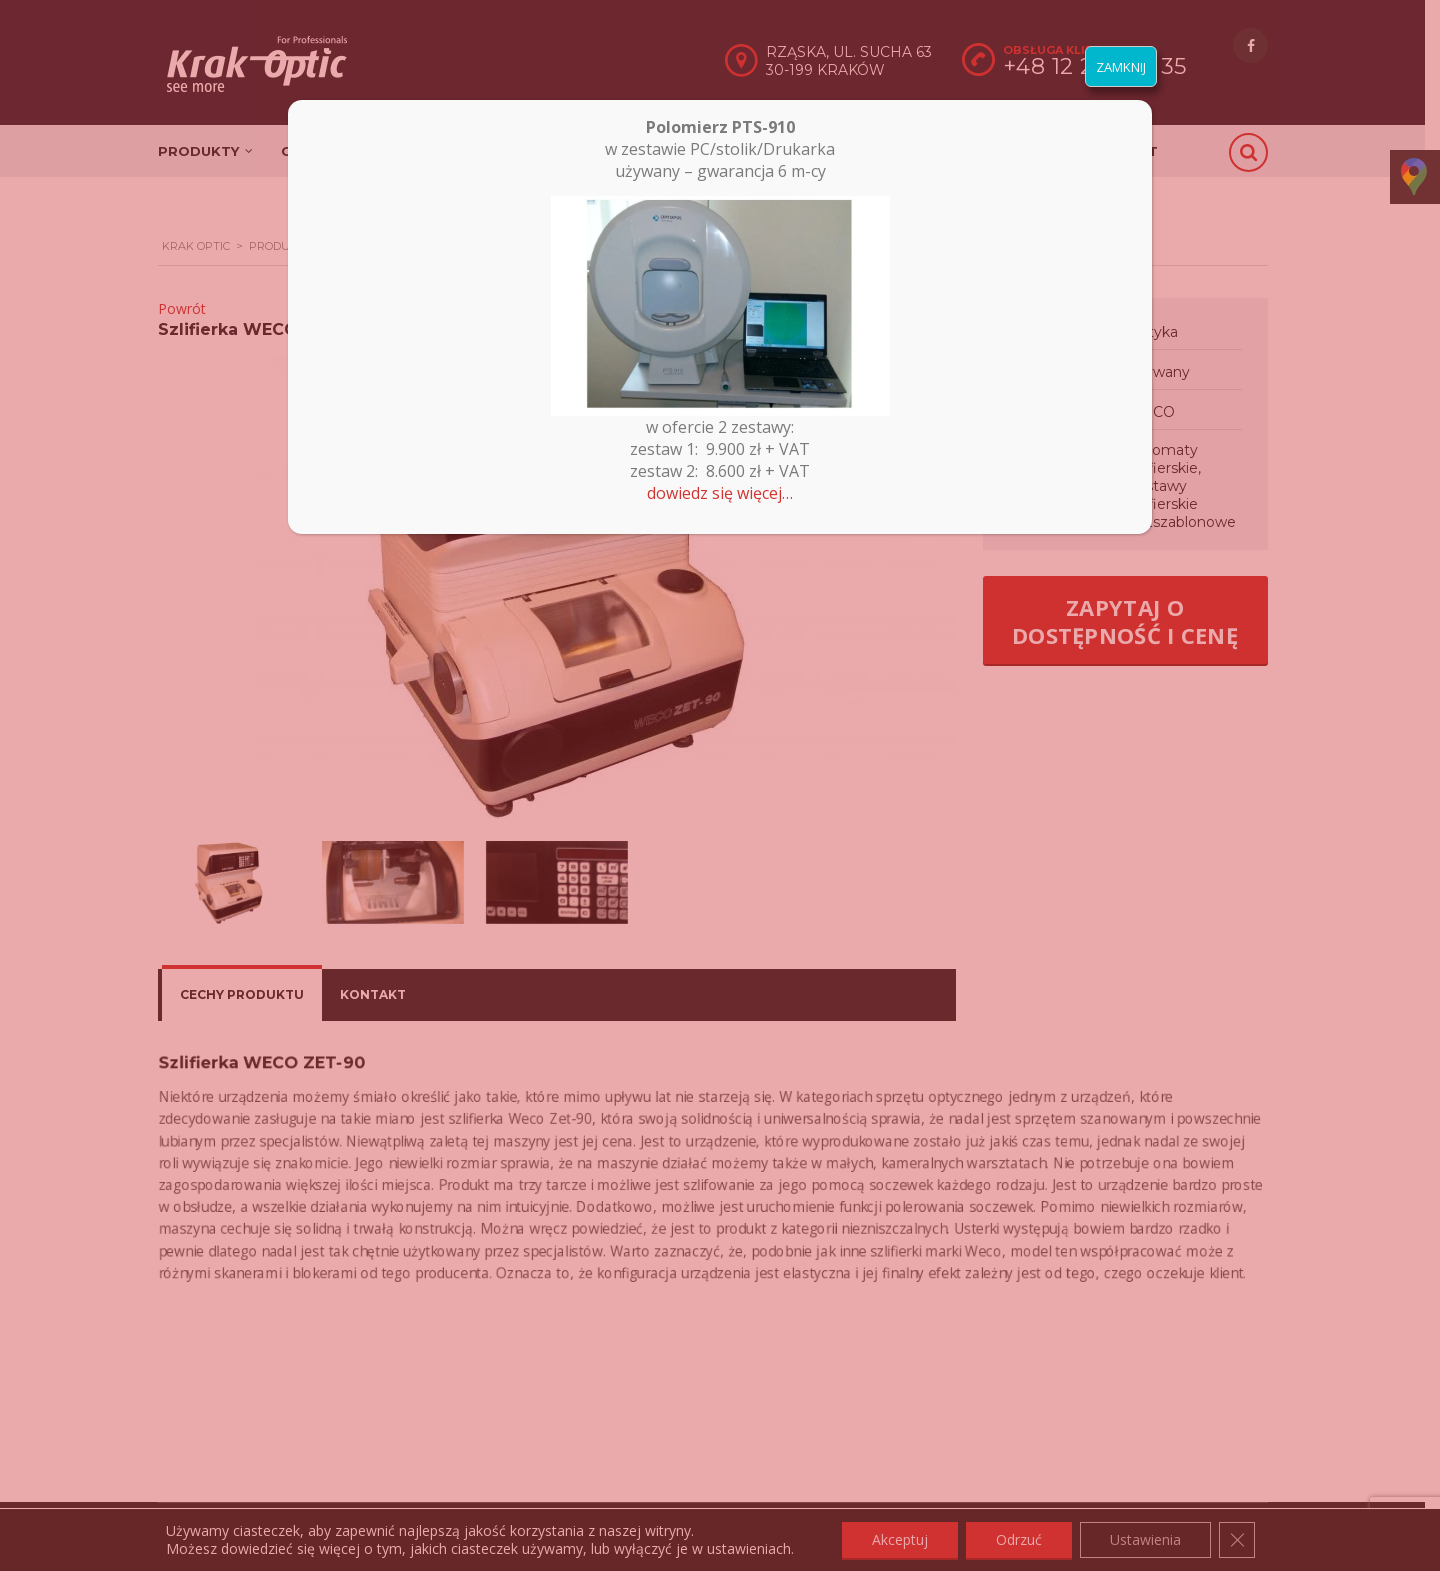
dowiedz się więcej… (720, 493)
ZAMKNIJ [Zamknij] (1121, 67)
